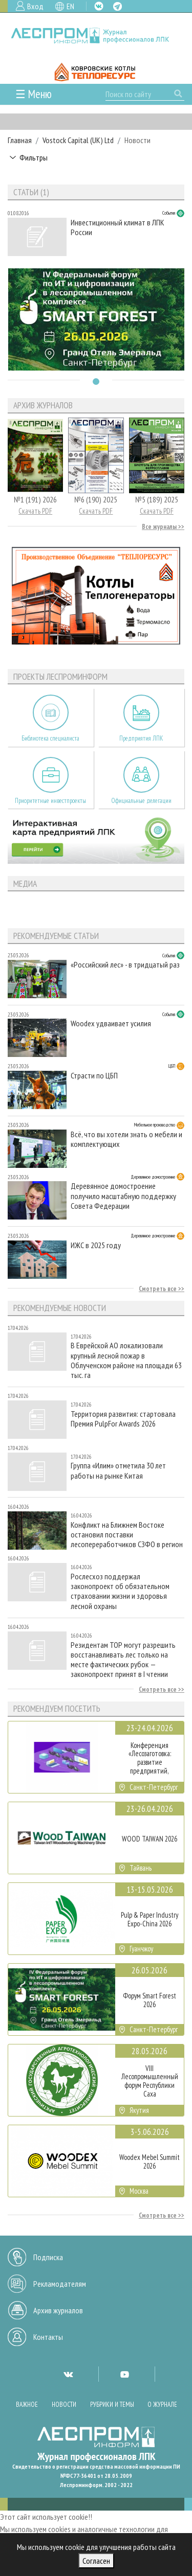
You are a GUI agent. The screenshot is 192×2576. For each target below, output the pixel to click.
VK (98, 6)
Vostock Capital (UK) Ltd (78, 140)
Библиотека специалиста (50, 738)
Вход (35, 6)
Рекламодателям (59, 2284)
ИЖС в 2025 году (96, 1245)
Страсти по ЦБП (94, 1075)
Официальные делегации (141, 800)
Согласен (96, 2561)
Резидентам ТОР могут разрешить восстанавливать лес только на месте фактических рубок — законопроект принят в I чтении (123, 1660)
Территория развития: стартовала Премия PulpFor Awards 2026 (123, 1419)
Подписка (48, 2257)
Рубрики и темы (112, 2404)
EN (70, 6)
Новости (64, 2404)
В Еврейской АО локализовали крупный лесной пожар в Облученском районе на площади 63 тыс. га (126, 1360)
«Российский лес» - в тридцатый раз (125, 965)
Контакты (48, 2337)
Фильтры (33, 157)
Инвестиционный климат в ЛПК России (117, 227)
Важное (27, 2404)
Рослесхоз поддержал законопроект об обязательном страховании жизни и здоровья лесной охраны (120, 1591)
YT (124, 2374)
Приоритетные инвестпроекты (50, 800)
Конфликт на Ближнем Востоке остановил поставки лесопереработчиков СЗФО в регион (127, 1534)
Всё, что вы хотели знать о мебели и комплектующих (126, 1139)
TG (117, 6)
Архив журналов (58, 2310)
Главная (20, 140)
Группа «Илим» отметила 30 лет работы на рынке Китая (118, 1470)
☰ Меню (33, 93)
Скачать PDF (35, 511)
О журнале (162, 2404)
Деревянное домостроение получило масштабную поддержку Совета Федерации (123, 1195)
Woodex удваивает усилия (111, 1023)
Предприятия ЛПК (141, 738)
